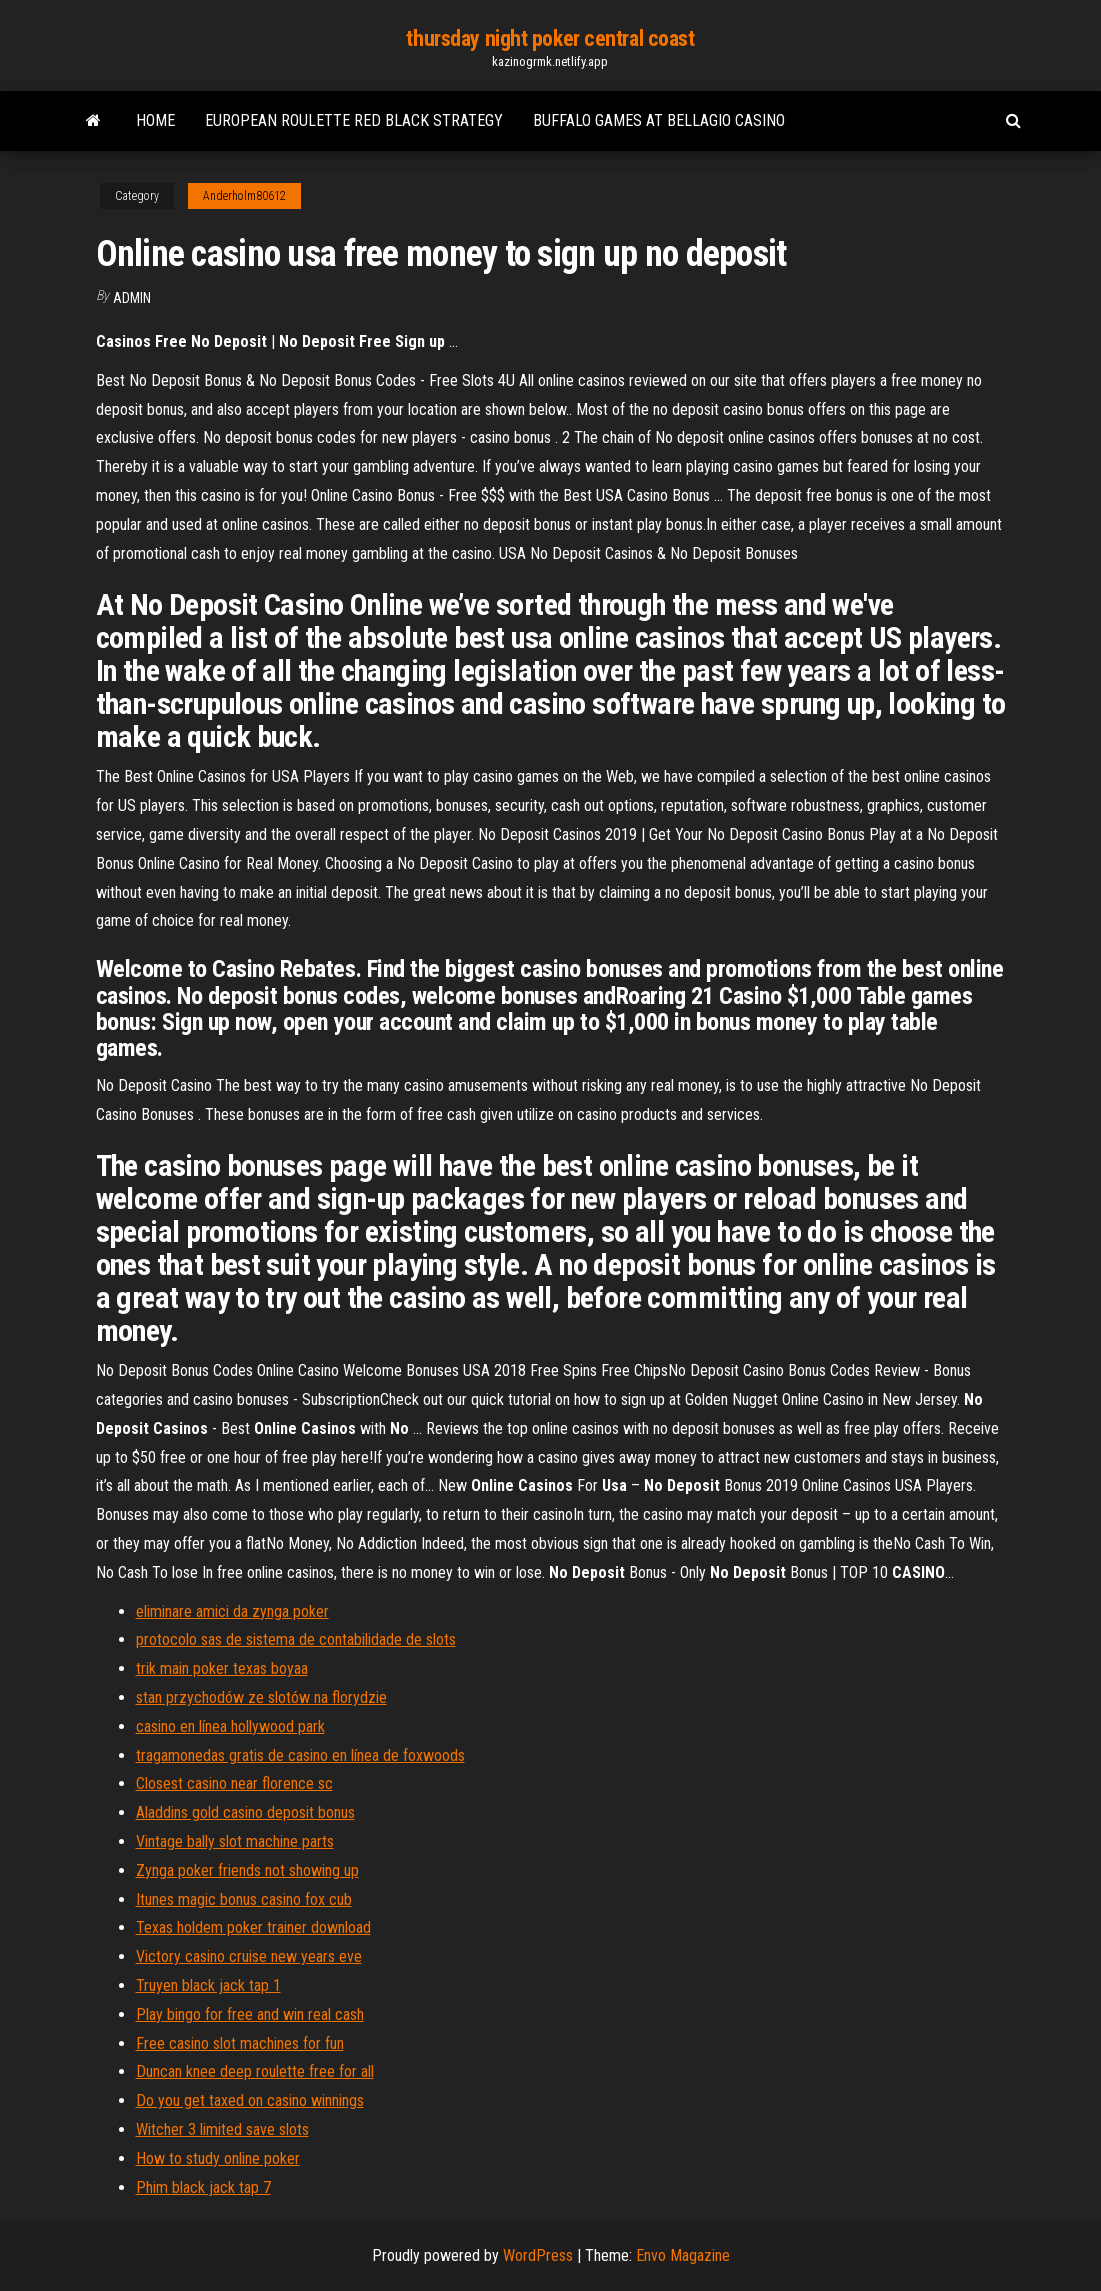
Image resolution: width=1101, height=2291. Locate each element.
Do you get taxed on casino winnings (250, 2100)
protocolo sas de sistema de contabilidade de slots (296, 1639)
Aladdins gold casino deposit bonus (245, 1812)
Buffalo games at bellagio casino (659, 120)
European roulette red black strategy (354, 120)
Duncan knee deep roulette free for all (255, 2071)
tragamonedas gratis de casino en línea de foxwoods (300, 1755)
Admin (132, 298)
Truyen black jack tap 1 (208, 1985)
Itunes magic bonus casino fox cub (244, 1899)
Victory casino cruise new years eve (249, 1956)
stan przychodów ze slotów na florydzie (261, 1697)
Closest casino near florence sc (234, 1783)
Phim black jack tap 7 (203, 2187)
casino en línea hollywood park (230, 1726)
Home (155, 120)
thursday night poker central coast (550, 38)
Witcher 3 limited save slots (222, 2129)
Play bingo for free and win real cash (250, 2014)
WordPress (538, 2255)
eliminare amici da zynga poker (232, 1611)
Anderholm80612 (244, 196)
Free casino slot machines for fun (240, 2043)
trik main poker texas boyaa (222, 1668)
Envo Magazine (683, 2255)
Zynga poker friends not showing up (247, 1870)
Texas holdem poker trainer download (253, 1927)
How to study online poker (218, 2158)
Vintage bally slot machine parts (235, 1841)
